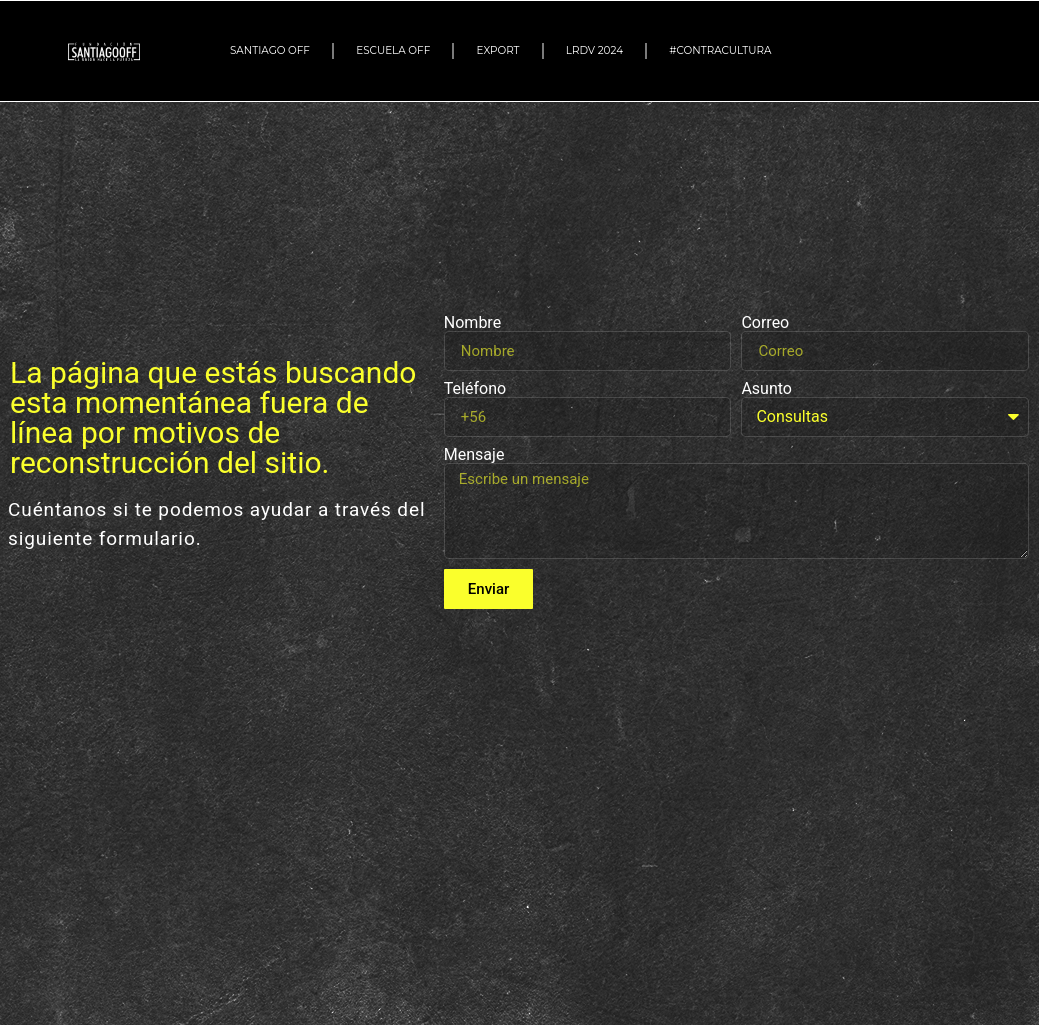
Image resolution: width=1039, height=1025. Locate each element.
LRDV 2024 (594, 50)
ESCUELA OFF (393, 50)
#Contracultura (725, 51)
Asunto (766, 389)
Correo (765, 323)
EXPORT (498, 50)
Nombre (472, 323)
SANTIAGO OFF (270, 50)
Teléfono (475, 389)
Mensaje (474, 455)
